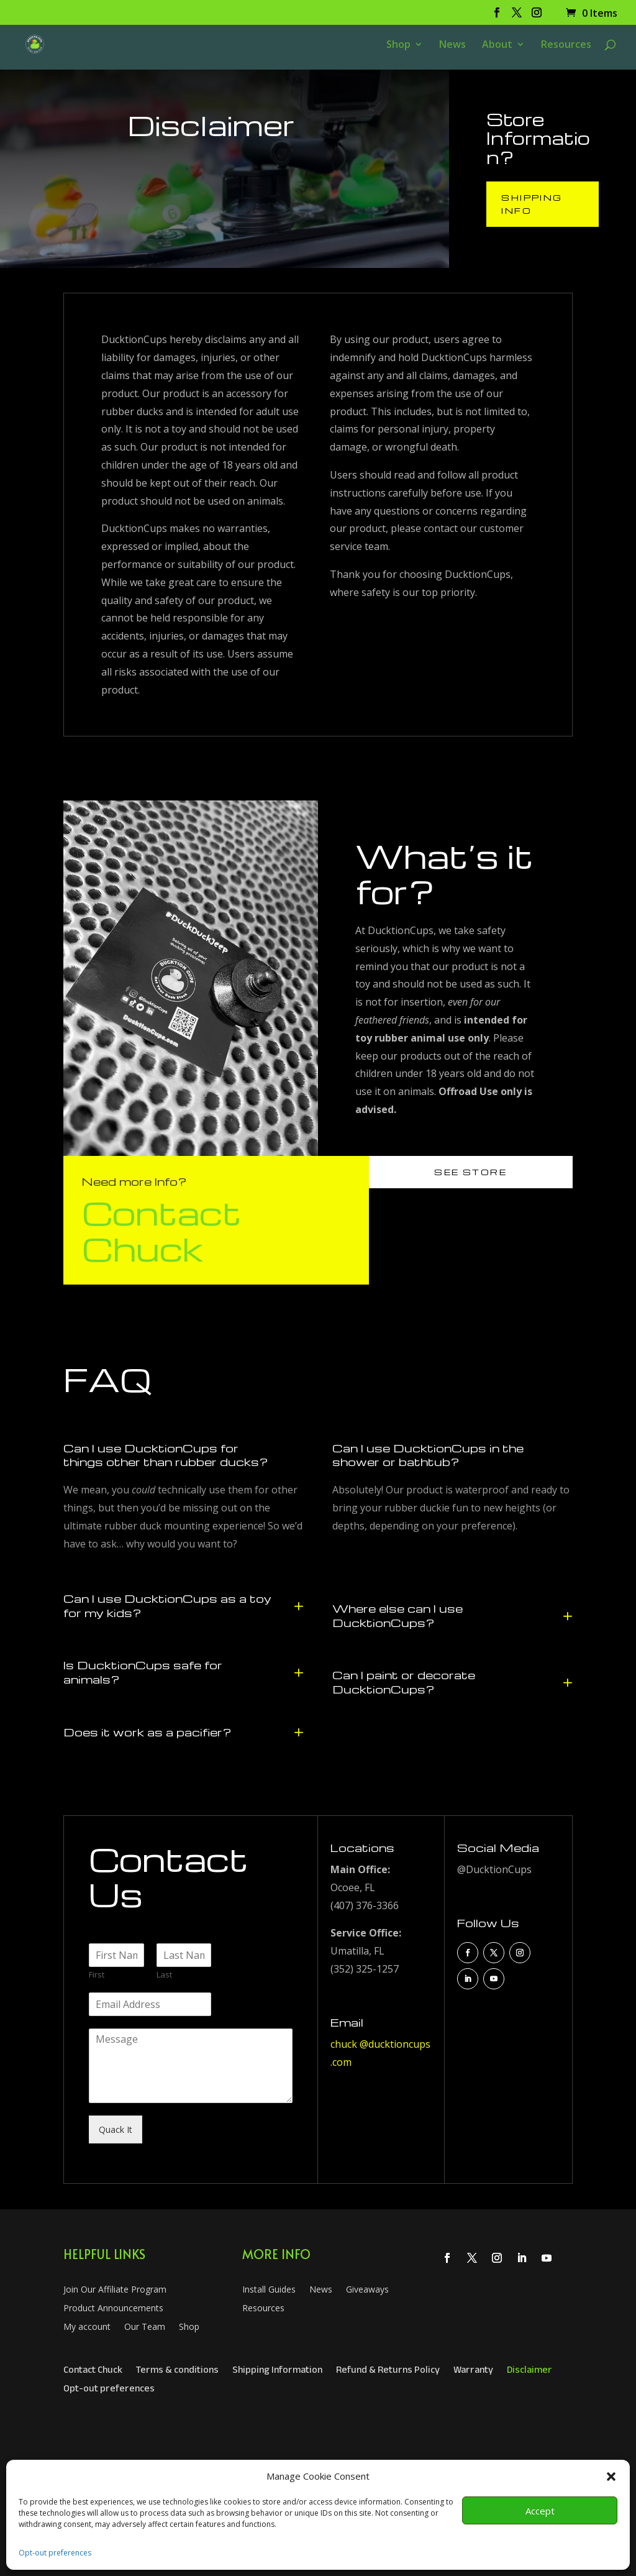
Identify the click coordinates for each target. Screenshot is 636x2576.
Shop (398, 45)
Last (164, 1974)
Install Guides (269, 2290)
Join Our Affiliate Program (114, 2290)
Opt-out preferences (55, 2552)
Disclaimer (529, 2372)
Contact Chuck (162, 1230)
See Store (470, 1172)
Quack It (115, 2129)
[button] (611, 2476)
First (96, 1974)
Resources (566, 45)
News (452, 45)
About (497, 45)
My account (87, 2327)
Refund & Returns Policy (388, 2372)
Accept (540, 2511)
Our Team (144, 2327)
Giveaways (367, 2290)
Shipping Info (531, 203)
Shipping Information (277, 2372)
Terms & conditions (177, 2372)
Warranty (473, 2372)
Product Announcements (113, 2309)
